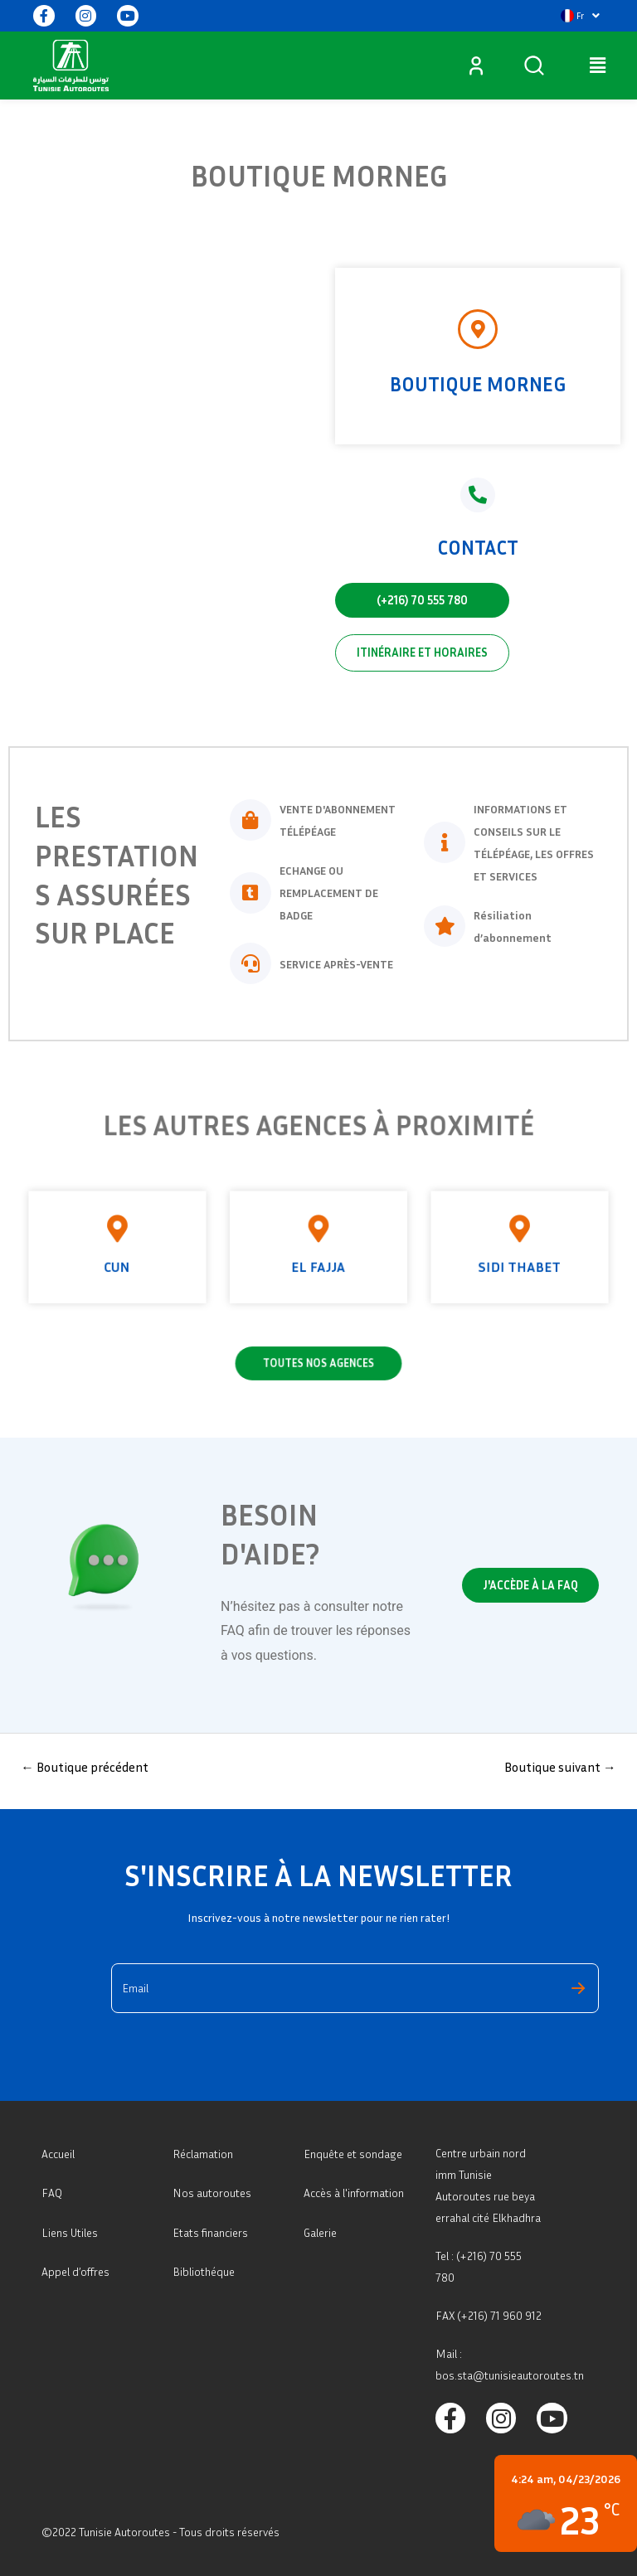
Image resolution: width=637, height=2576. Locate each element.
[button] (580, 15)
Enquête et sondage (353, 2154)
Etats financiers (210, 2232)
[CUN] (232, 1237)
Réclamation (203, 2154)
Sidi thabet (405, 1253)
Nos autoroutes (212, 2192)
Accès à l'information (354, 2192)
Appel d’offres (75, 2271)
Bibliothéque (204, 2271)
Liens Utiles (69, 2232)
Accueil (58, 2154)
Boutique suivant (560, 1766)
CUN (231, 1253)
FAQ (51, 2192)
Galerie (320, 2232)
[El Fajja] (318, 1237)
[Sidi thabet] (405, 1237)
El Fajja (318, 1253)
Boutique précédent (84, 1766)
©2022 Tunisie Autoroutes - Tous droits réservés (160, 2532)
